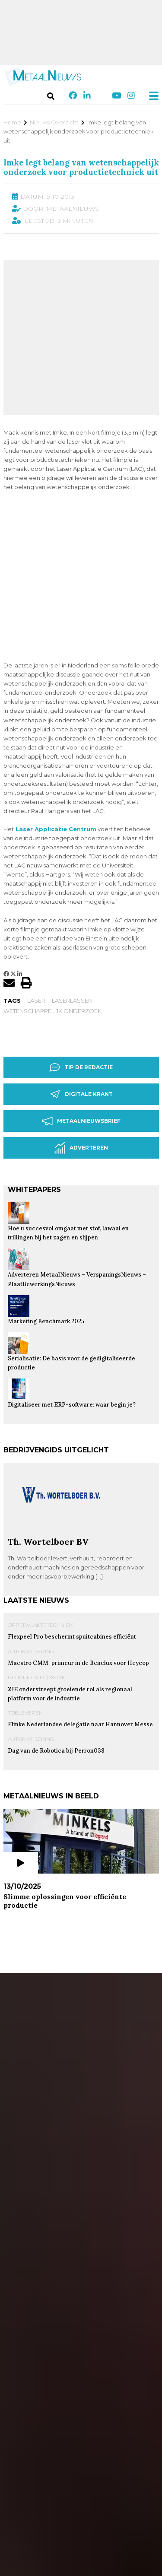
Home (12, 122)
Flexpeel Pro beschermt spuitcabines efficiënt (72, 1505)
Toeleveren (25, 1581)
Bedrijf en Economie (38, 1546)
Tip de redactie (81, 936)
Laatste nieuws (36, 1469)
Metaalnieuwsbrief (81, 989)
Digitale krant (81, 963)
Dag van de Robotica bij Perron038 (56, 1619)
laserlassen (72, 869)
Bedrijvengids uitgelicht (56, 1319)
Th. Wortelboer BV (48, 1410)
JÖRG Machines (54, 2237)
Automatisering (31, 1520)
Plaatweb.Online (56, 2032)
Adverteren (81, 1016)
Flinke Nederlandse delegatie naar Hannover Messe (80, 1593)
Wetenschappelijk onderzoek (52, 879)
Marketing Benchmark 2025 (46, 1190)
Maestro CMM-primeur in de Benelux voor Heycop (78, 1531)
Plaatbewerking (45, 2020)
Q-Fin (33, 2432)
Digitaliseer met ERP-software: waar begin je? (72, 1273)
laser (36, 869)
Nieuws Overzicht (54, 122)
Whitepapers (34, 1058)
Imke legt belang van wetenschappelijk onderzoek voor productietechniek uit (81, 167)
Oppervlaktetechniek (40, 1493)
